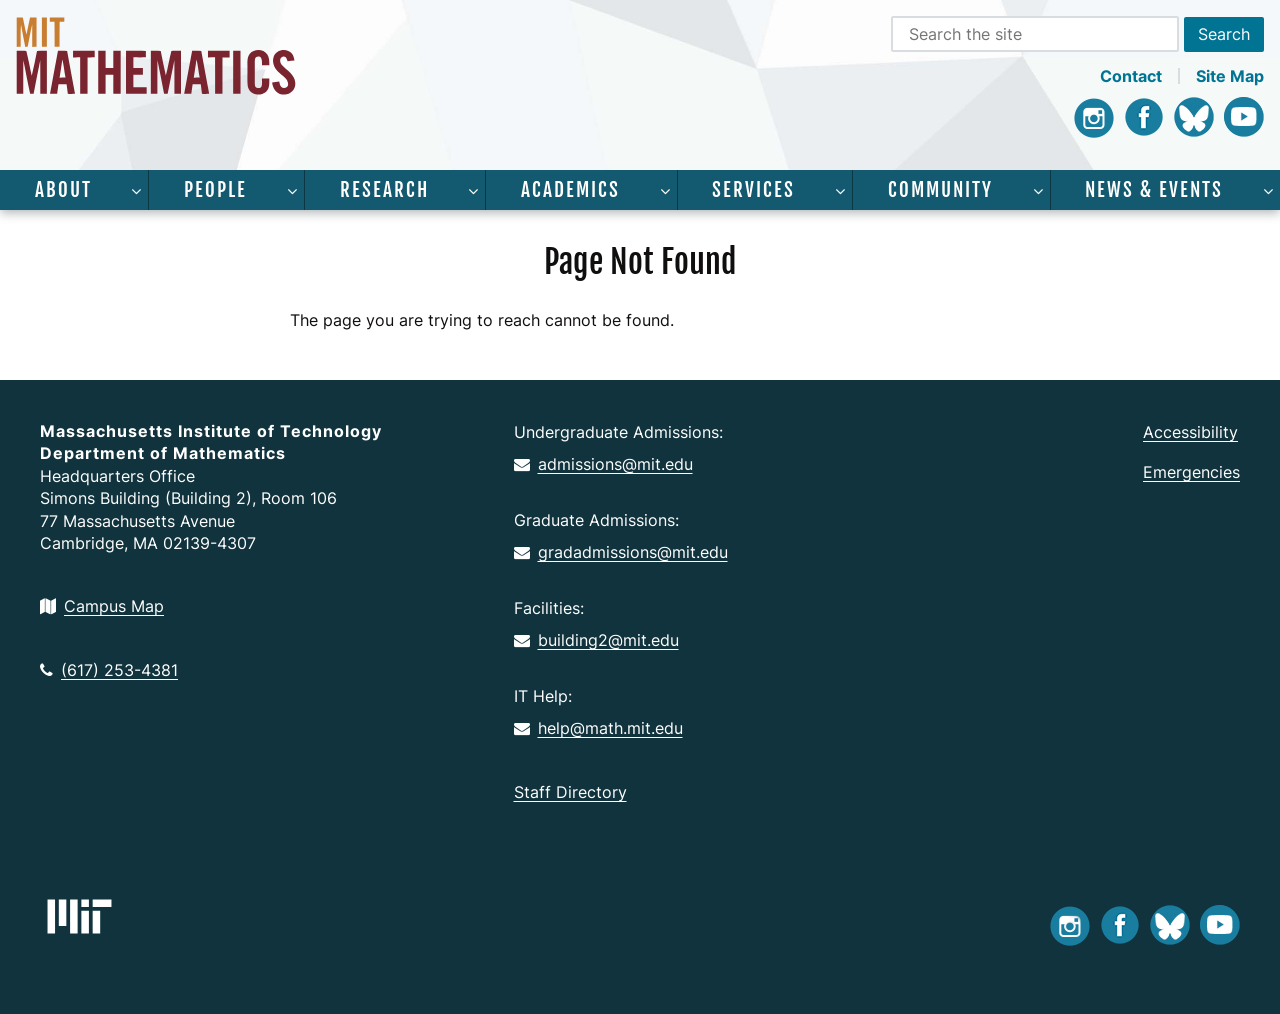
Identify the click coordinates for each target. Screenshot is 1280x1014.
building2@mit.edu (596, 640)
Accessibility (1190, 432)
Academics (570, 190)
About (63, 190)
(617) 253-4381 (109, 670)
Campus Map (102, 606)
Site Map (1230, 76)
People (215, 190)
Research (384, 190)
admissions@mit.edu (603, 464)
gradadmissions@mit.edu (621, 552)
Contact (1131, 76)
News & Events (1154, 190)
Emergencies (1191, 472)
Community (940, 190)
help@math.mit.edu (598, 728)
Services (753, 190)
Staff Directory (570, 792)
